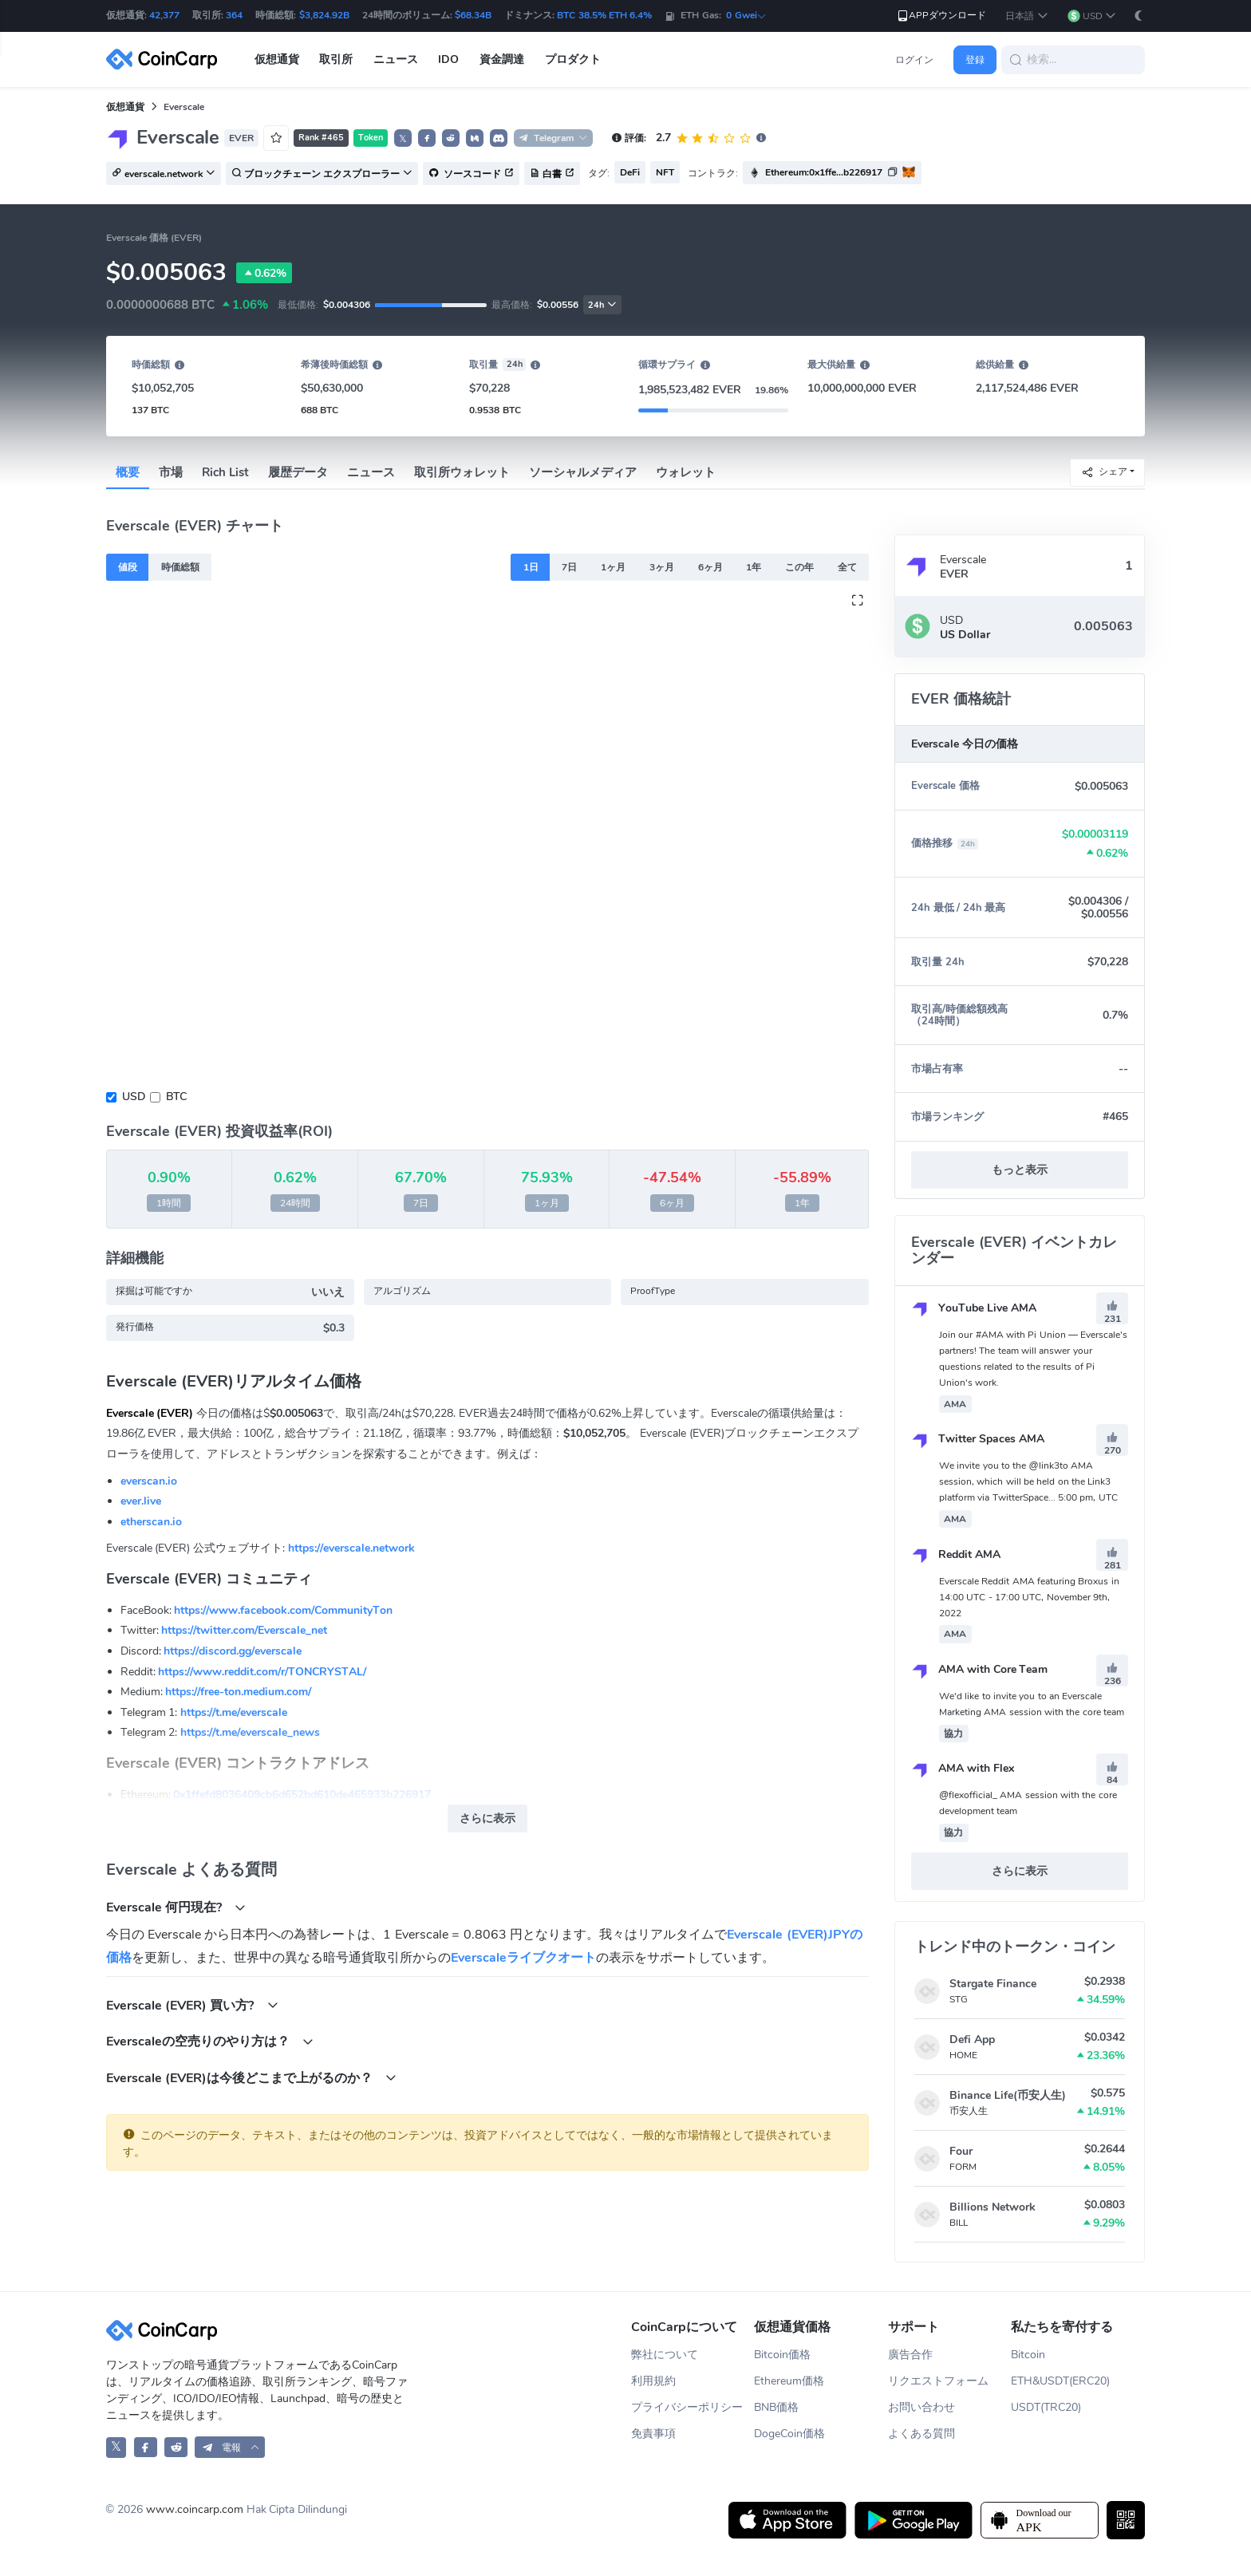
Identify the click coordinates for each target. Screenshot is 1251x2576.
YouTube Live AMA (973, 1308)
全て (847, 567)
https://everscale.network (351, 1548)
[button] (1026, 16)
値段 (127, 567)
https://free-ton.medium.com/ (238, 1691)
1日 (531, 567)
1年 (753, 567)
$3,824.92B (324, 15)
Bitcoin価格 (782, 2354)
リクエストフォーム (938, 2381)
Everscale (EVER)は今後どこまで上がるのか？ (251, 2077)
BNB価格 (776, 2407)
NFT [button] (665, 172)
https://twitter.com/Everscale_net (244, 1630)
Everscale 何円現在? (176, 1907)
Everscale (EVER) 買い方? (192, 2005)
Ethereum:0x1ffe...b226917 (823, 172)
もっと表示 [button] (1020, 1170)
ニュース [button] (395, 59)
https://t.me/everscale (233, 1712)
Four (961, 2151)
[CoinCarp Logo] (166, 59)
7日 (569, 567)
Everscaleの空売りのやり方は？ (210, 2041)
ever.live (140, 1501)
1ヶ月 (613, 567)
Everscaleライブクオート (523, 1958)
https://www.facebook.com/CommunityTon (283, 1610)
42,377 (164, 15)
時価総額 (180, 567)
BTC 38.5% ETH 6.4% (604, 15)
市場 (171, 472)
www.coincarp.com (194, 2509)
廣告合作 (910, 2354)
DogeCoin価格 (789, 2433)
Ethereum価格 (789, 2381)
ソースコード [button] (471, 174)
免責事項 (653, 2433)
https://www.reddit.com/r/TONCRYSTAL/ (262, 1671)
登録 (975, 59)
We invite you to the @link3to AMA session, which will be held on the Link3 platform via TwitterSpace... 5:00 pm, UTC (1028, 1481)
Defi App (972, 2039)
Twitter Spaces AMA (977, 1438)
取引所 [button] (336, 59)
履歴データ (298, 472)
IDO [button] (448, 59)
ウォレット (686, 472)
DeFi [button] (630, 172)
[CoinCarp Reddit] (175, 2447)
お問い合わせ (921, 2407)
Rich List (225, 472)
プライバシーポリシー (687, 2407)
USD (133, 1096)
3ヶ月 (661, 567)
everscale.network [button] (163, 174)
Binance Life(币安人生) (1007, 2095)
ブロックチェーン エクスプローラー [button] (321, 174)
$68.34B (473, 15)
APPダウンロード (941, 15)
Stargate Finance (992, 1983)
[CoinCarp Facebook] (145, 2447)
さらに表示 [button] (487, 1818)
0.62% (264, 272)
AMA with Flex (962, 1768)
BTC (176, 1096)
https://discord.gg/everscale (233, 1651)
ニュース (371, 472)
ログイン (914, 59)
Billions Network (992, 2207)
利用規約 (653, 2381)
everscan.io (148, 1481)
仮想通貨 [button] (277, 59)
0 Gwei (746, 15)
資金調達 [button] (501, 59)
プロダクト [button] (573, 59)
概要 (128, 472)
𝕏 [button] (403, 138)
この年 (799, 567)
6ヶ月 (710, 567)
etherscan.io (151, 1521)
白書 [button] (552, 174)
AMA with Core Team (979, 1669)
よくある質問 (921, 2433)
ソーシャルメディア (583, 472)
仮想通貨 (125, 107)
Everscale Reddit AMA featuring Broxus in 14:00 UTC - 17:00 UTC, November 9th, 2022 (1029, 1597)
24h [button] (602, 305)
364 (234, 15)
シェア (1104, 472)
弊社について (664, 2354)
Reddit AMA (955, 1554)
